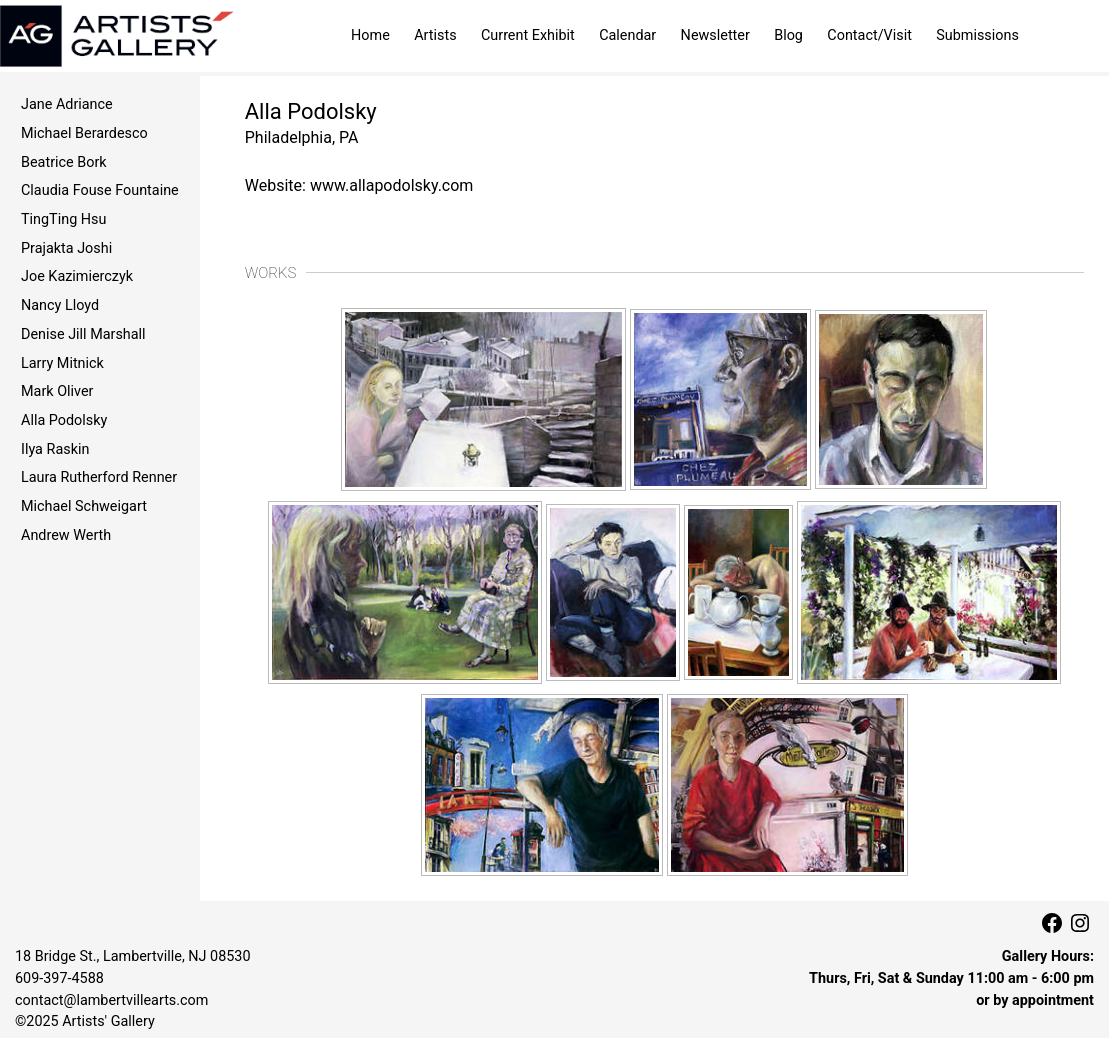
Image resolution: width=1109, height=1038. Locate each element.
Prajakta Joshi (66, 248)
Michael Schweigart (84, 506)
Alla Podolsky (64, 420)
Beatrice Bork (64, 162)
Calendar (627, 35)
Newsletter (715, 35)
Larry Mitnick (62, 363)
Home (370, 35)
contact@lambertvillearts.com (111, 1000)
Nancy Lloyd (60, 305)
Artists (435, 35)
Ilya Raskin (55, 449)
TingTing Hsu (63, 219)
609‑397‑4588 (59, 978)
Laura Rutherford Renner (99, 477)
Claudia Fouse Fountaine (100, 190)
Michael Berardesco (84, 133)
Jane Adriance (67, 104)
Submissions (977, 35)
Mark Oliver (57, 391)
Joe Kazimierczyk (77, 276)
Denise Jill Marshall (83, 334)
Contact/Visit (869, 35)
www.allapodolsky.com (392, 185)
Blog (788, 35)
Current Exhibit (528, 35)
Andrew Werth (66, 535)
